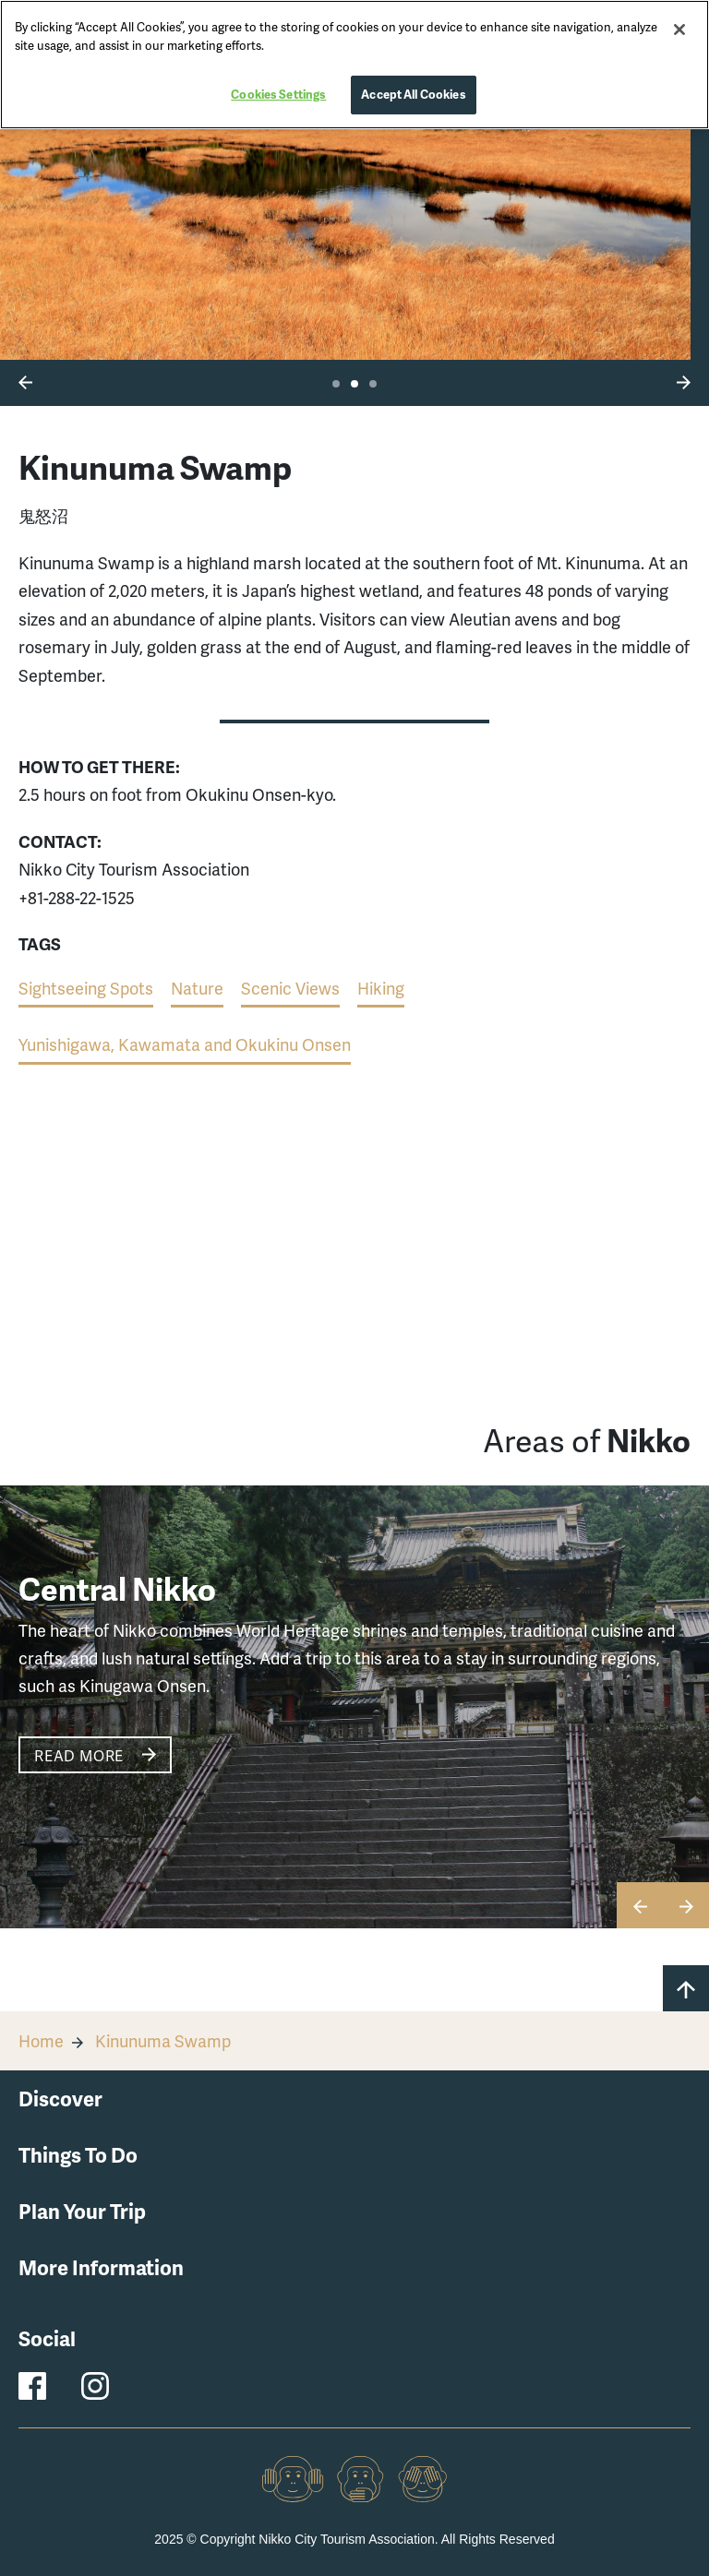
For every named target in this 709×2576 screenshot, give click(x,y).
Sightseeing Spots (85, 987)
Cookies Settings (278, 94)
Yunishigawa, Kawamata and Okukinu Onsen (184, 1043)
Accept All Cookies (413, 94)
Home (41, 2040)
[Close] (679, 29)
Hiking (380, 987)
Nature (197, 987)
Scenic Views (290, 987)
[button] (25, 381)
